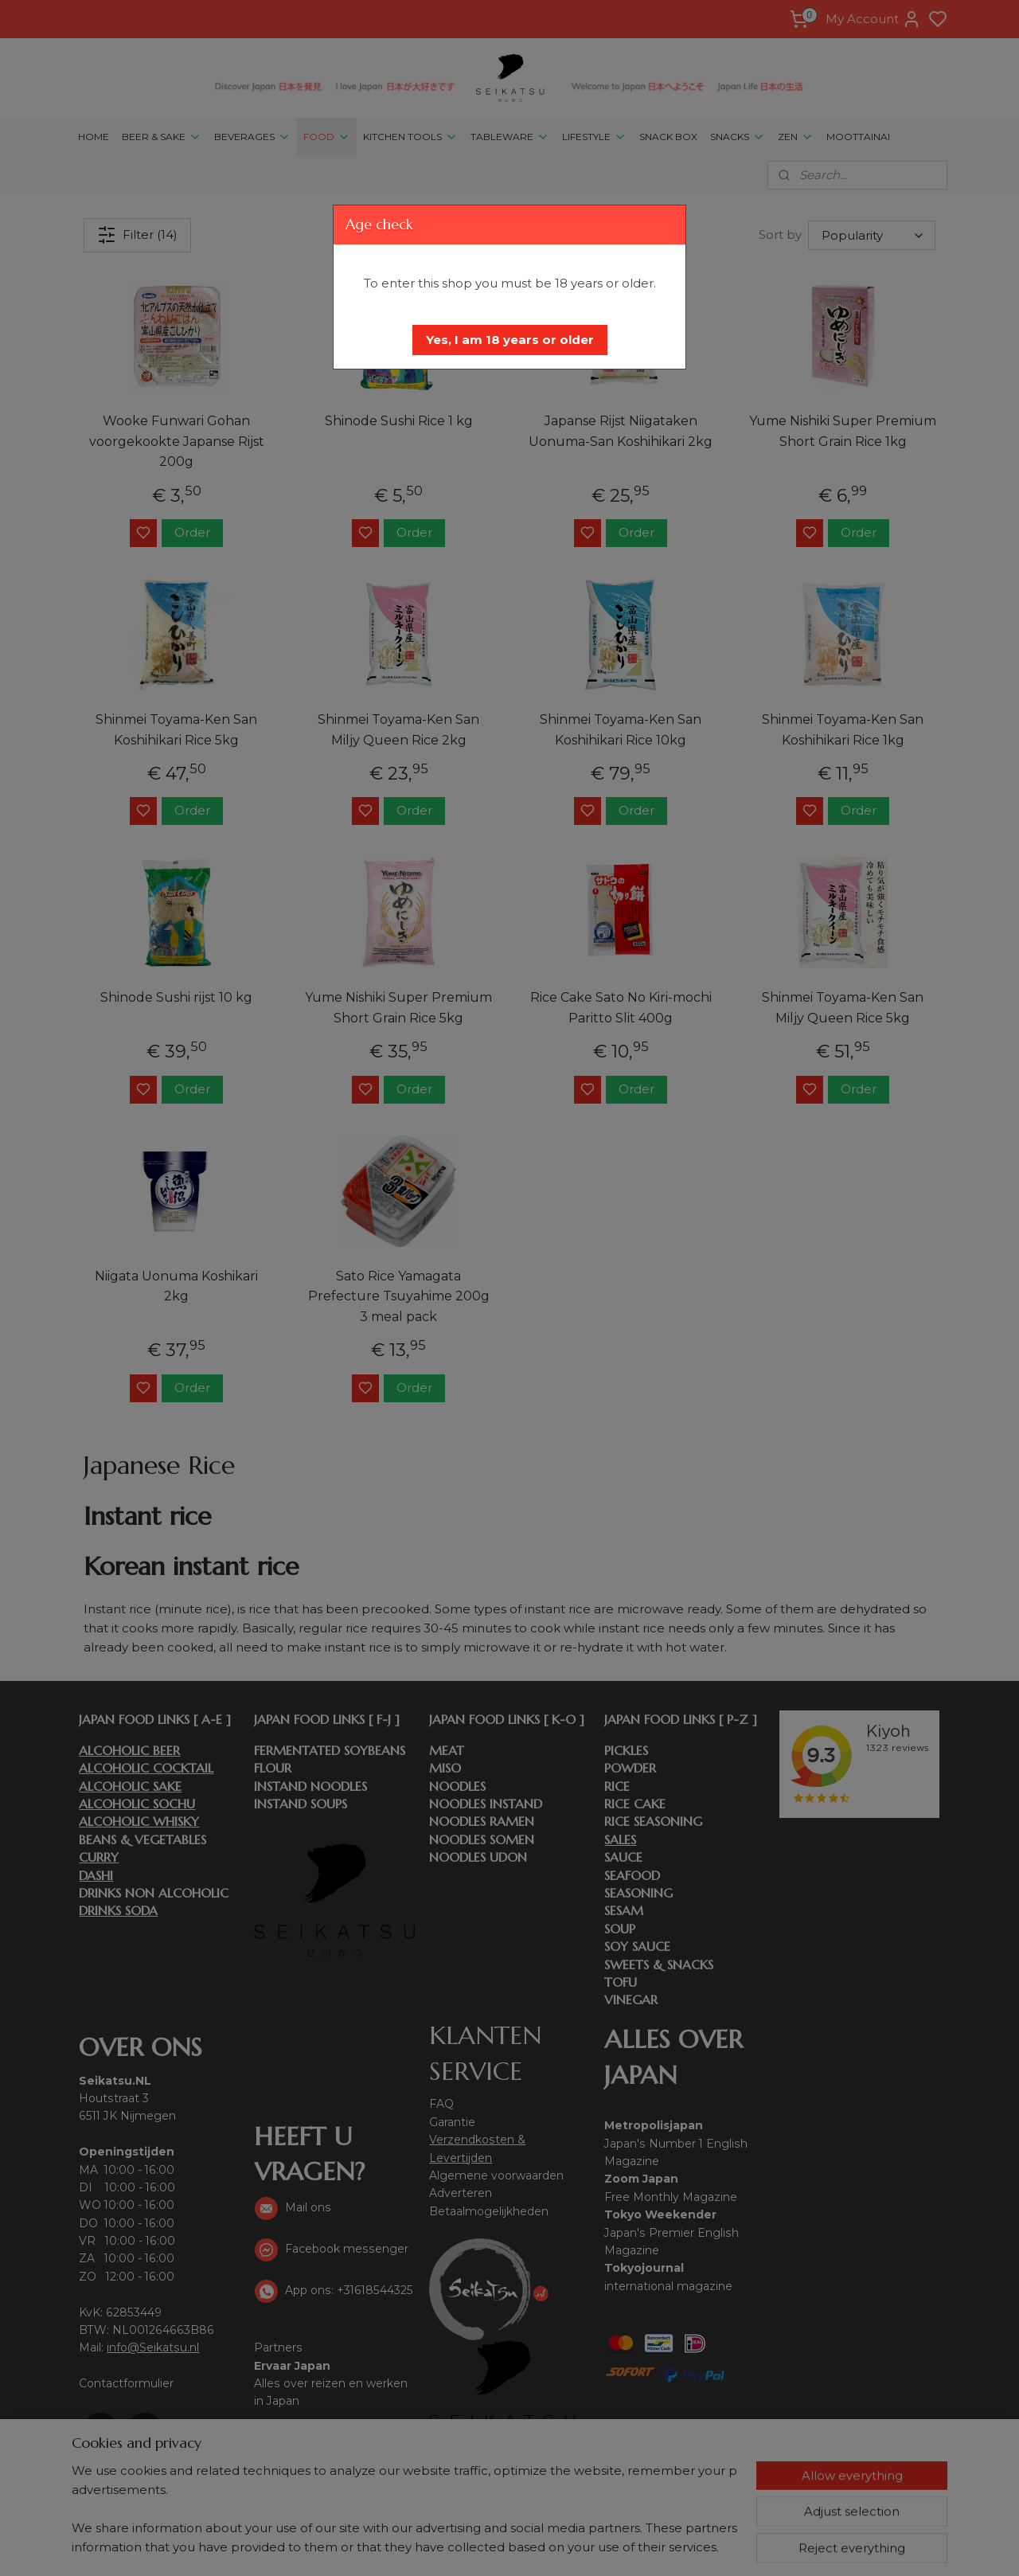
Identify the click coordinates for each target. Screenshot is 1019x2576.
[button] (509, 340)
